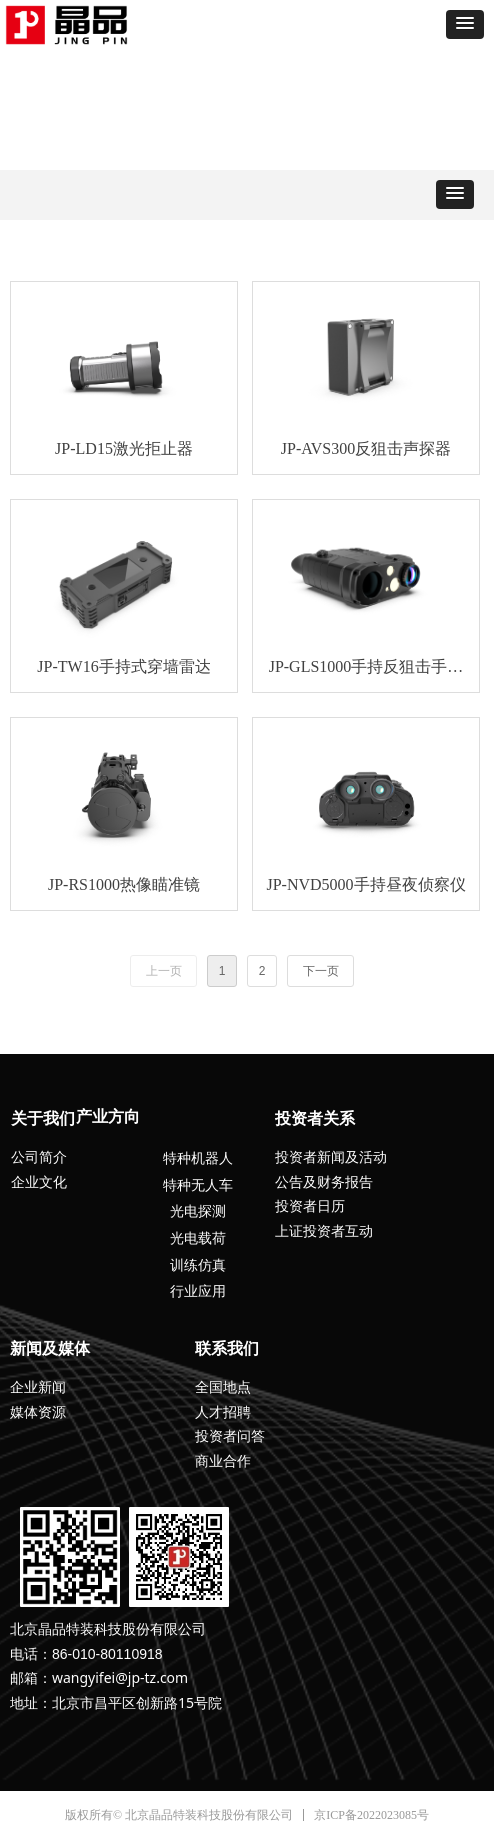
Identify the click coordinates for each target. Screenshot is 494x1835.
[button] (465, 24)
